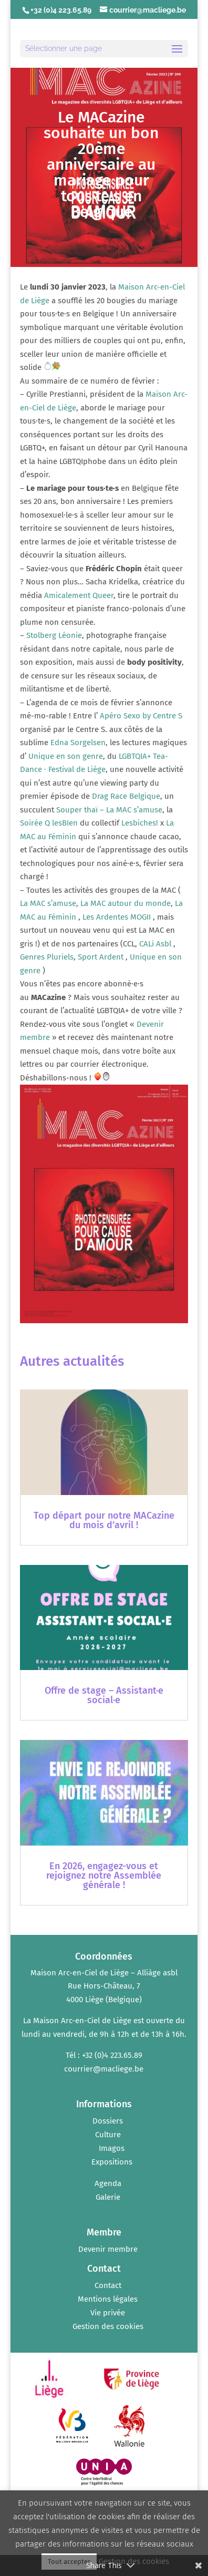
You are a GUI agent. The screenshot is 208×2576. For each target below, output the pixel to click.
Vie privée (107, 2312)
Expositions (111, 2162)
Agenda (108, 2183)
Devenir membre (108, 2249)
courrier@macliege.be (103, 2069)
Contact (108, 2285)
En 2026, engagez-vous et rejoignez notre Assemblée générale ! (103, 1875)
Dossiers (107, 2121)
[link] (78, 595)
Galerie (108, 2197)
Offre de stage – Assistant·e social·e (104, 1695)
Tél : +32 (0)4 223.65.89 (104, 2055)
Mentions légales (108, 2299)
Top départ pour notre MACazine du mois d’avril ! (104, 1520)
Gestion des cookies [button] (107, 2326)
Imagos (111, 2148)
